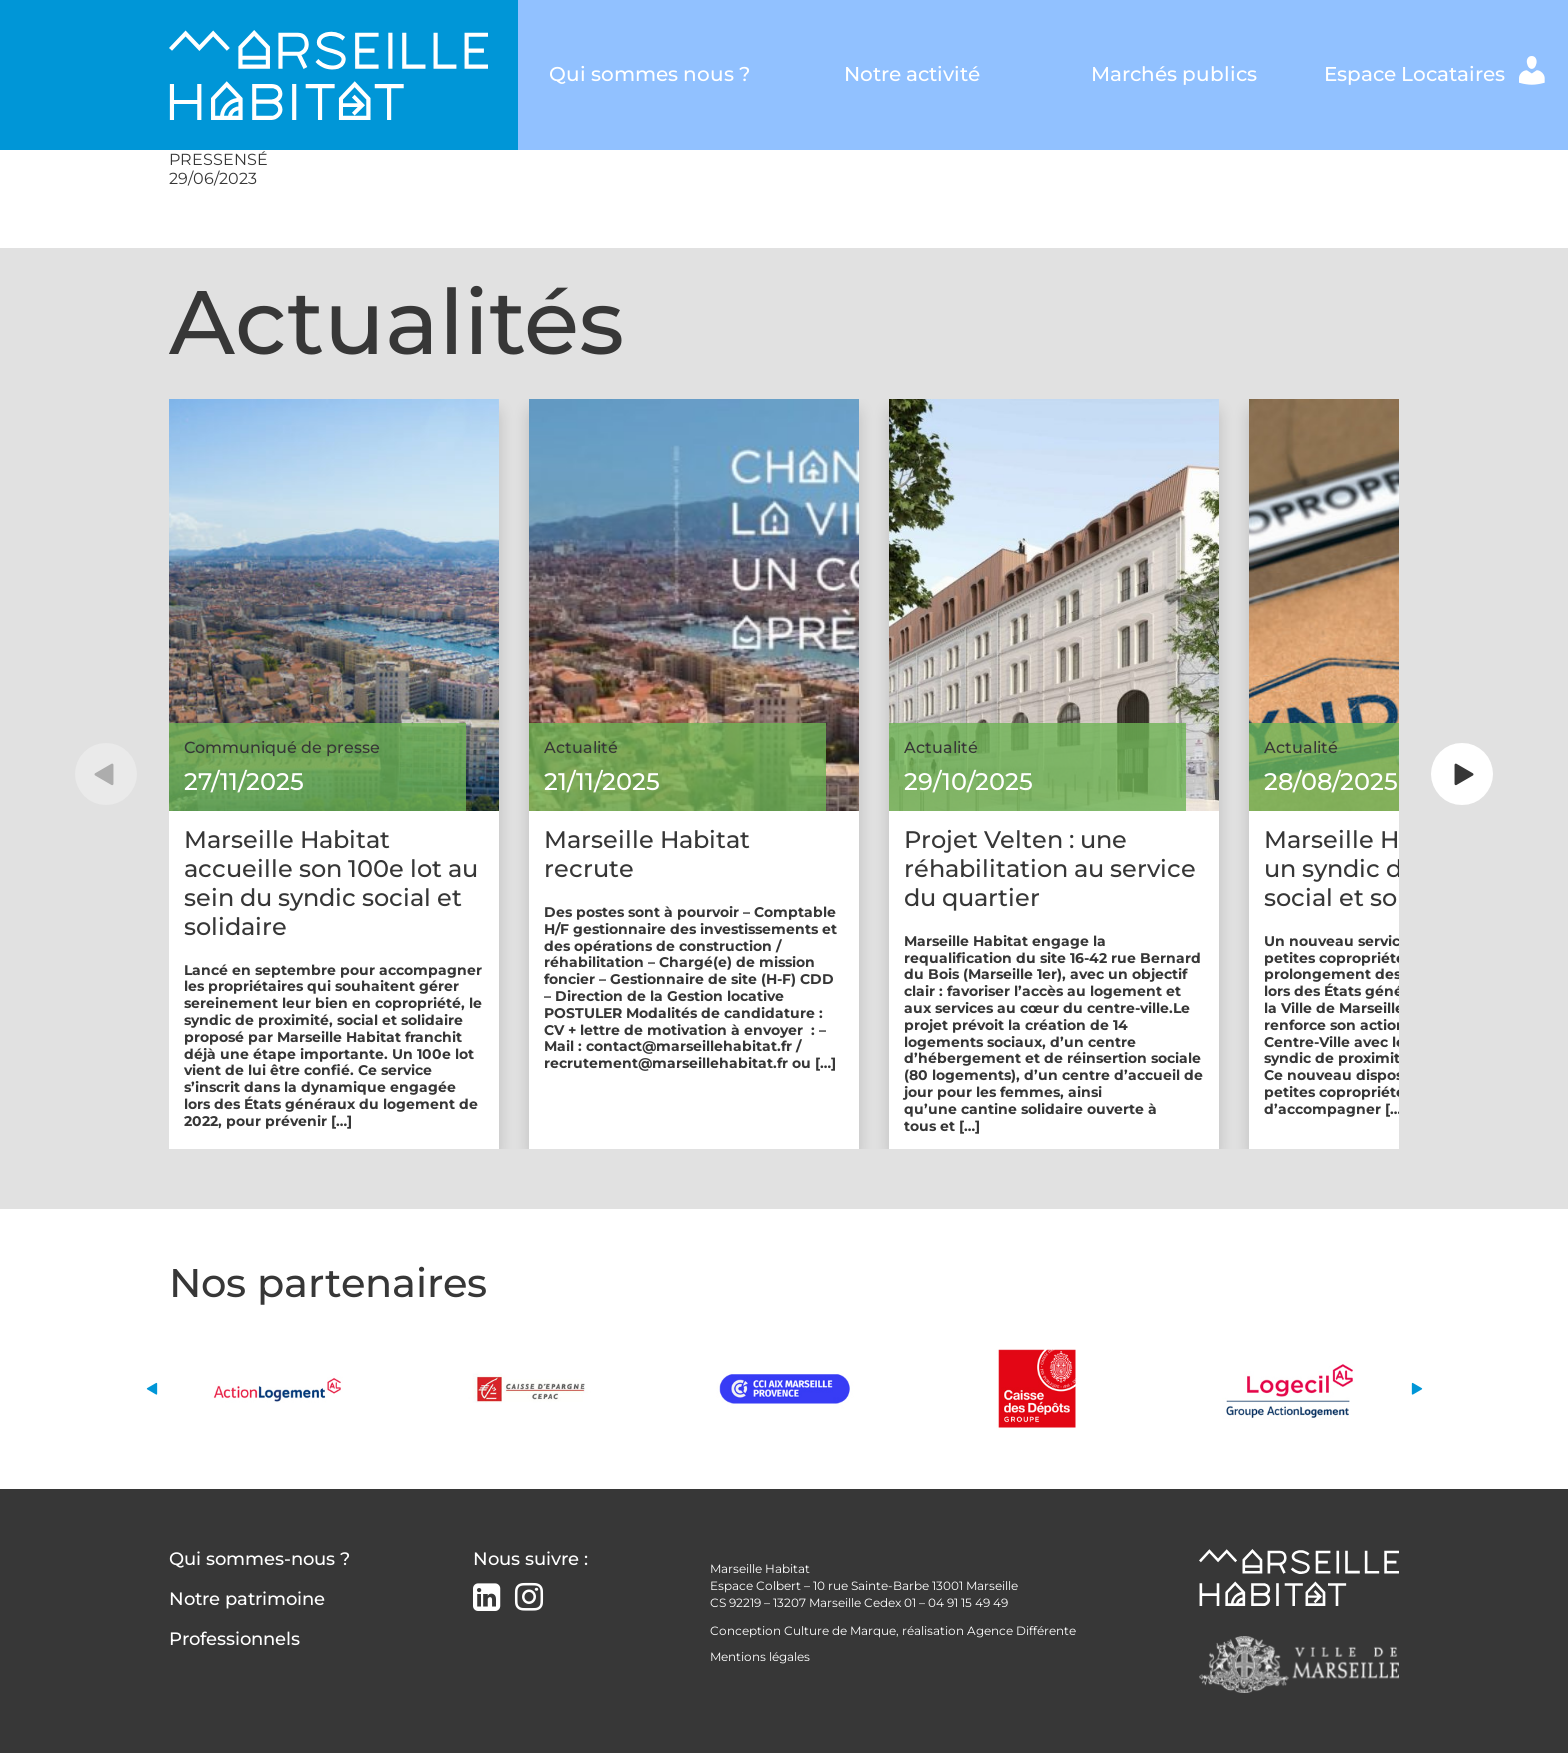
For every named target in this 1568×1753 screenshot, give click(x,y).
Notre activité (912, 74)
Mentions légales (760, 1656)
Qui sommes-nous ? (259, 1559)
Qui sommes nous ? (649, 74)
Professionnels (234, 1639)
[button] (106, 774)
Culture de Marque (840, 1630)
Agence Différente (1021, 1630)
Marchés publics (1174, 74)
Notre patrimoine (247, 1599)
